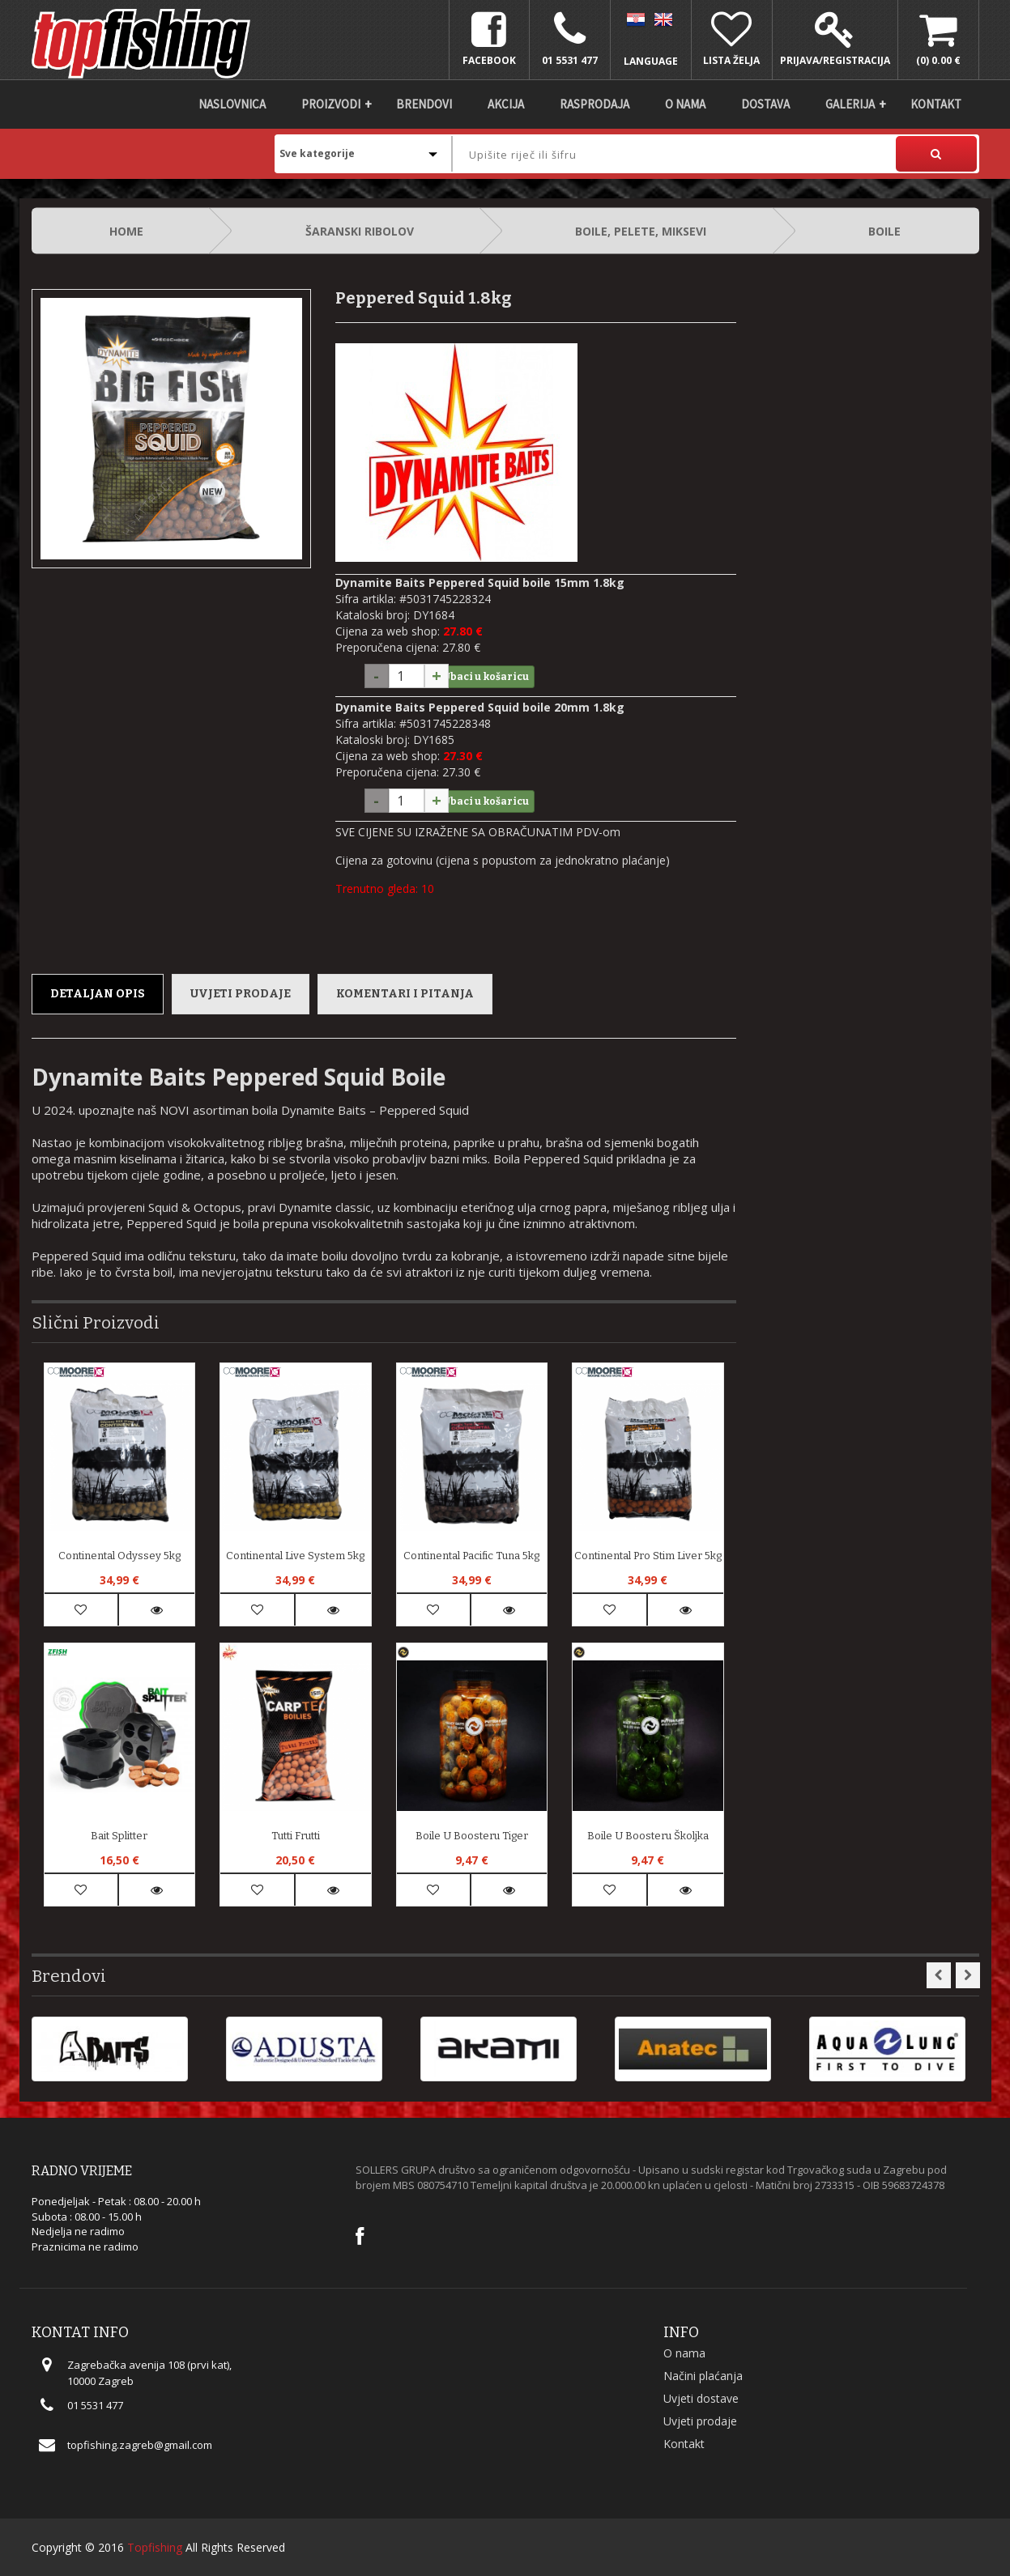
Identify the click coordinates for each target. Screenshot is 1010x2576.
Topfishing (154, 2547)
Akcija (506, 104)
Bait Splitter (119, 1836)
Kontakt (935, 104)
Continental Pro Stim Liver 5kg (648, 1555)
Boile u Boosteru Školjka (648, 1836)
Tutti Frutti (295, 1836)
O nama (685, 104)
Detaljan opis (97, 994)
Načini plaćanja (703, 2375)
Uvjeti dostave (701, 2398)
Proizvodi (330, 104)
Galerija (850, 104)
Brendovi (424, 104)
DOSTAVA (765, 104)
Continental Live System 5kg (295, 1555)
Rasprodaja (594, 104)
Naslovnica (232, 104)
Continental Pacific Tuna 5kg (471, 1555)
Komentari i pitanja (405, 994)
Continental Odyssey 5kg (119, 1555)
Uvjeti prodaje (240, 994)
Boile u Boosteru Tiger (472, 1836)
